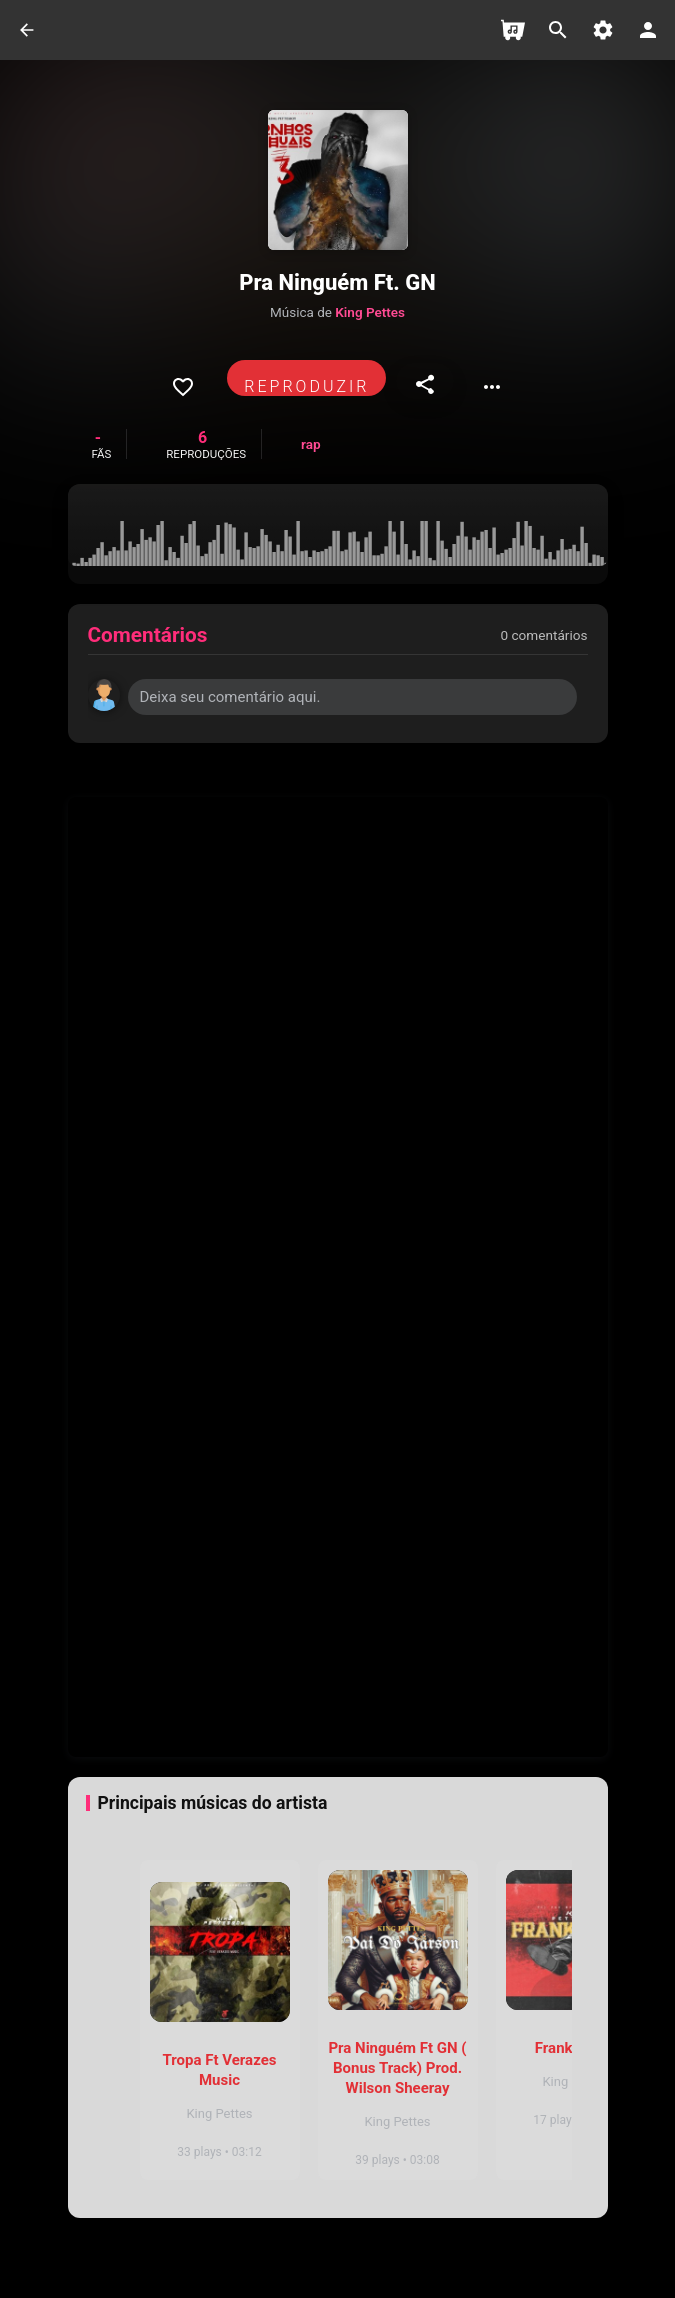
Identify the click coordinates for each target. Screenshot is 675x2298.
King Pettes (370, 312)
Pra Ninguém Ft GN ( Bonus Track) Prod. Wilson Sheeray (397, 2068)
